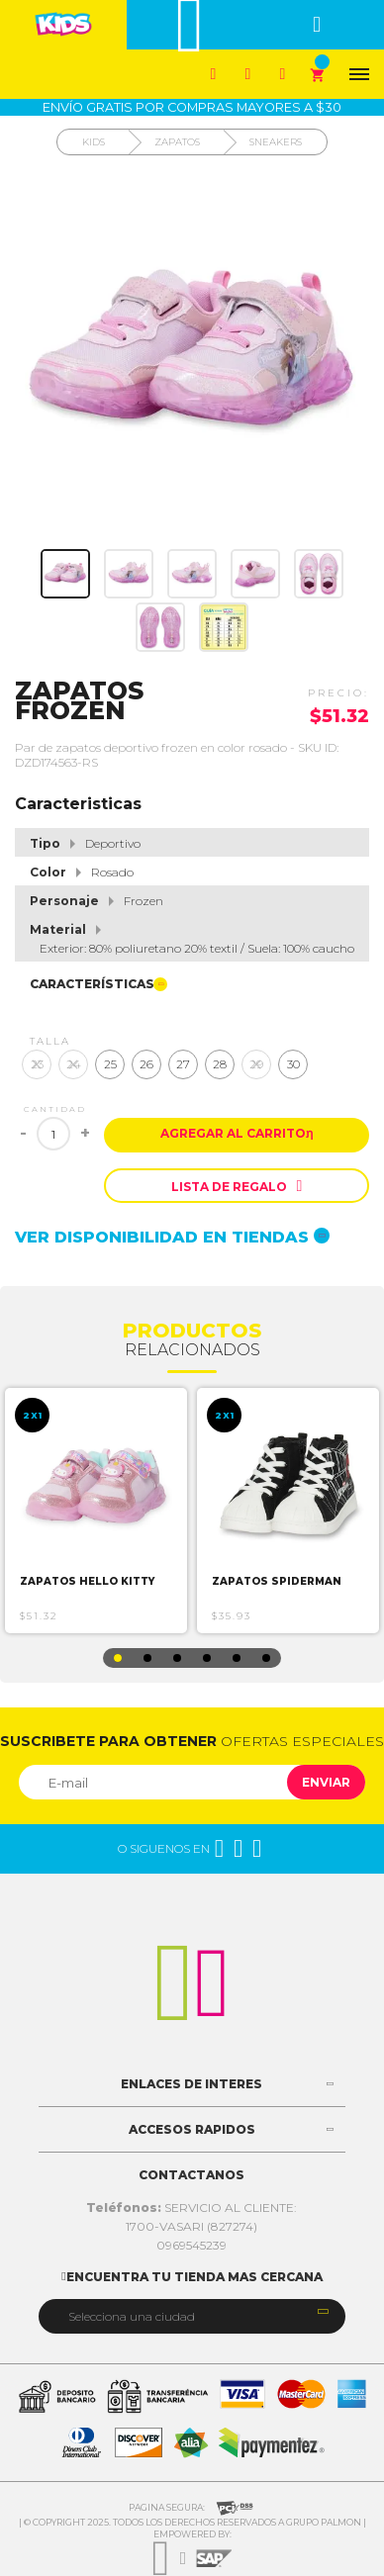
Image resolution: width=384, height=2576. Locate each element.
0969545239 (191, 2245)
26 (146, 1064)
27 (183, 1064)
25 (110, 1064)
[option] (96, 1510)
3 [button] (177, 1658)
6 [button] (266, 1658)
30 (293, 1064)
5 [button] (236, 1658)
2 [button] (147, 1658)
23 (37, 1064)
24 (73, 1064)
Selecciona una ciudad (131, 2316)
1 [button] (118, 1658)
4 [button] (207, 1658)
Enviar (326, 1782)
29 (256, 1064)
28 (220, 1064)
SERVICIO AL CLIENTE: (191, 2207)
